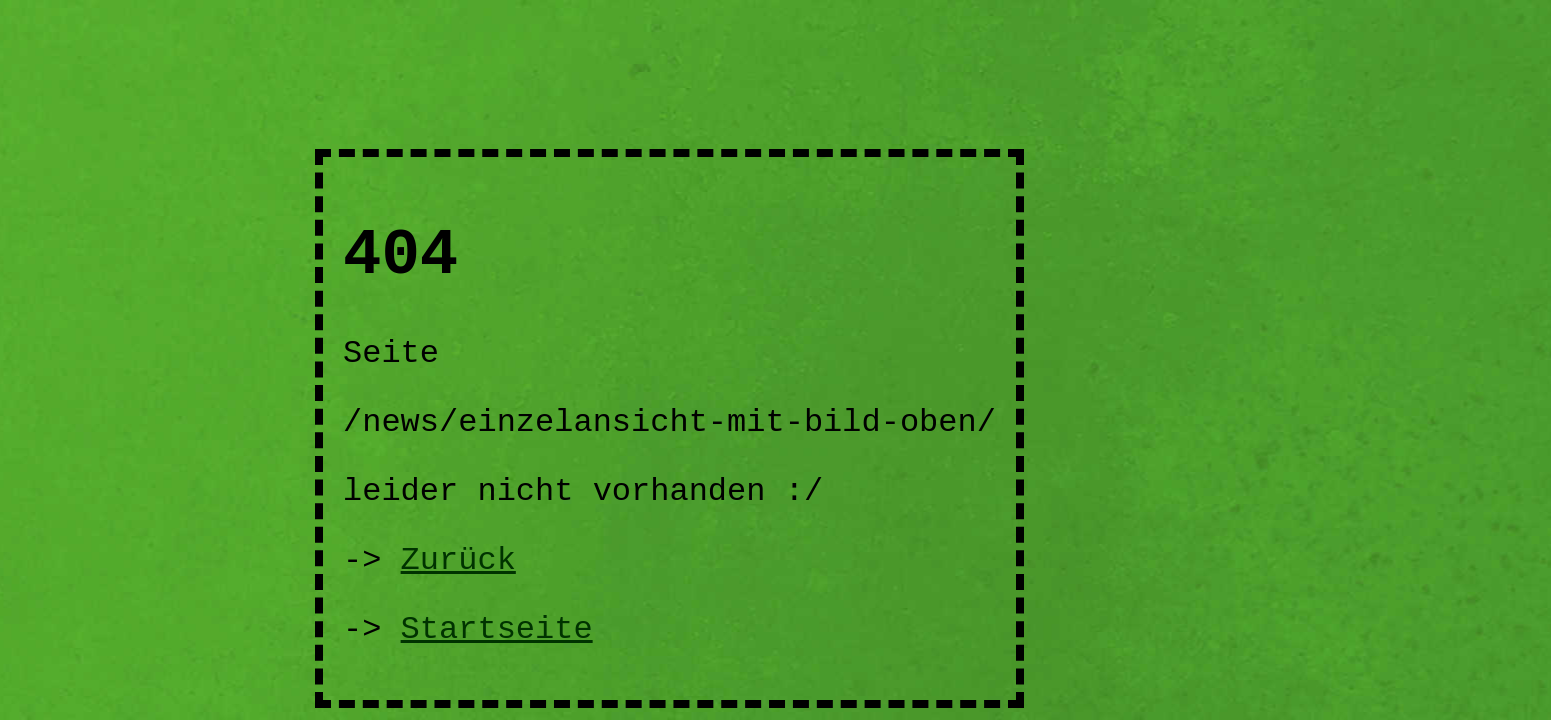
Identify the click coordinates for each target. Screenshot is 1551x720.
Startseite (497, 629)
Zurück (458, 560)
